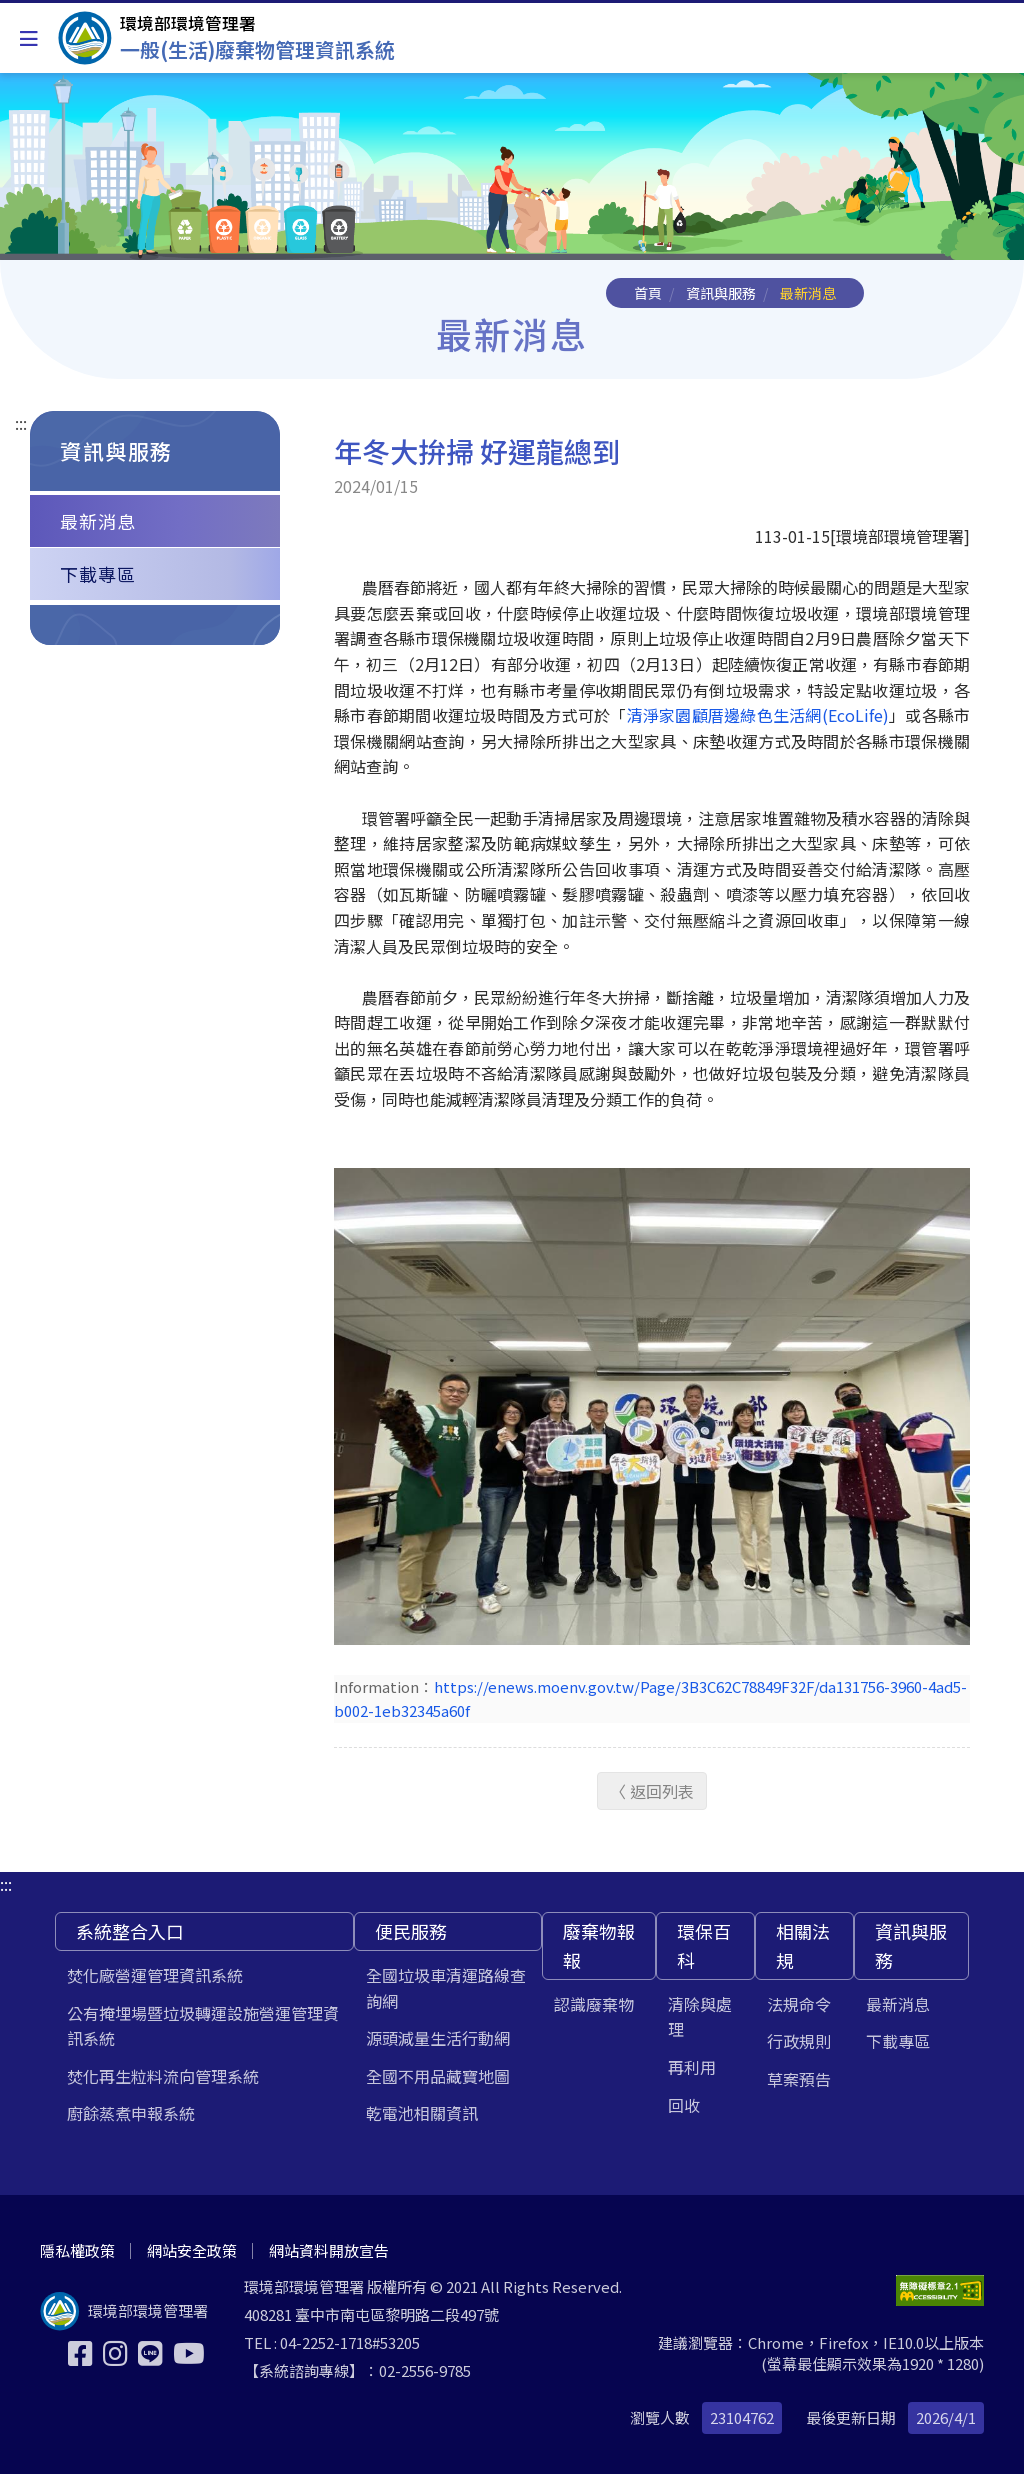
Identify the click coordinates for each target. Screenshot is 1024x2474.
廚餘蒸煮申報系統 (131, 2113)
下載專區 (98, 574)
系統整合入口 (130, 1931)
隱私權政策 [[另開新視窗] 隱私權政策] (77, 2250)
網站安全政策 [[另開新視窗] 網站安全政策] (192, 2250)
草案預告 (799, 2079)
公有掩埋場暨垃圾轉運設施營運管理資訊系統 (203, 2026)
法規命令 (799, 2004)
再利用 (692, 2067)
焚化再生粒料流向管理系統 (163, 2076)
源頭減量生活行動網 (438, 2038)
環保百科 (704, 1945)
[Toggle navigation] (29, 38)
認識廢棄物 (594, 2004)
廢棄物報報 (599, 1945)
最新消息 (98, 521)
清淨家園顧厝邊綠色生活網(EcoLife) (758, 715)
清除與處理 (700, 2017)
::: (21, 423)
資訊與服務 (721, 293)
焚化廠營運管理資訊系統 (155, 1975)
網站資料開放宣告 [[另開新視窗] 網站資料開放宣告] (329, 2250)
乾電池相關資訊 (422, 2113)
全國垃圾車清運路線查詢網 (446, 1988)
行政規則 (799, 2041)
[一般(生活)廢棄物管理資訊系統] (226, 38)
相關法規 (803, 1945)
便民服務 (411, 1931)
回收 (684, 2105)
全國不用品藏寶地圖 (438, 2076)
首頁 (648, 293)
